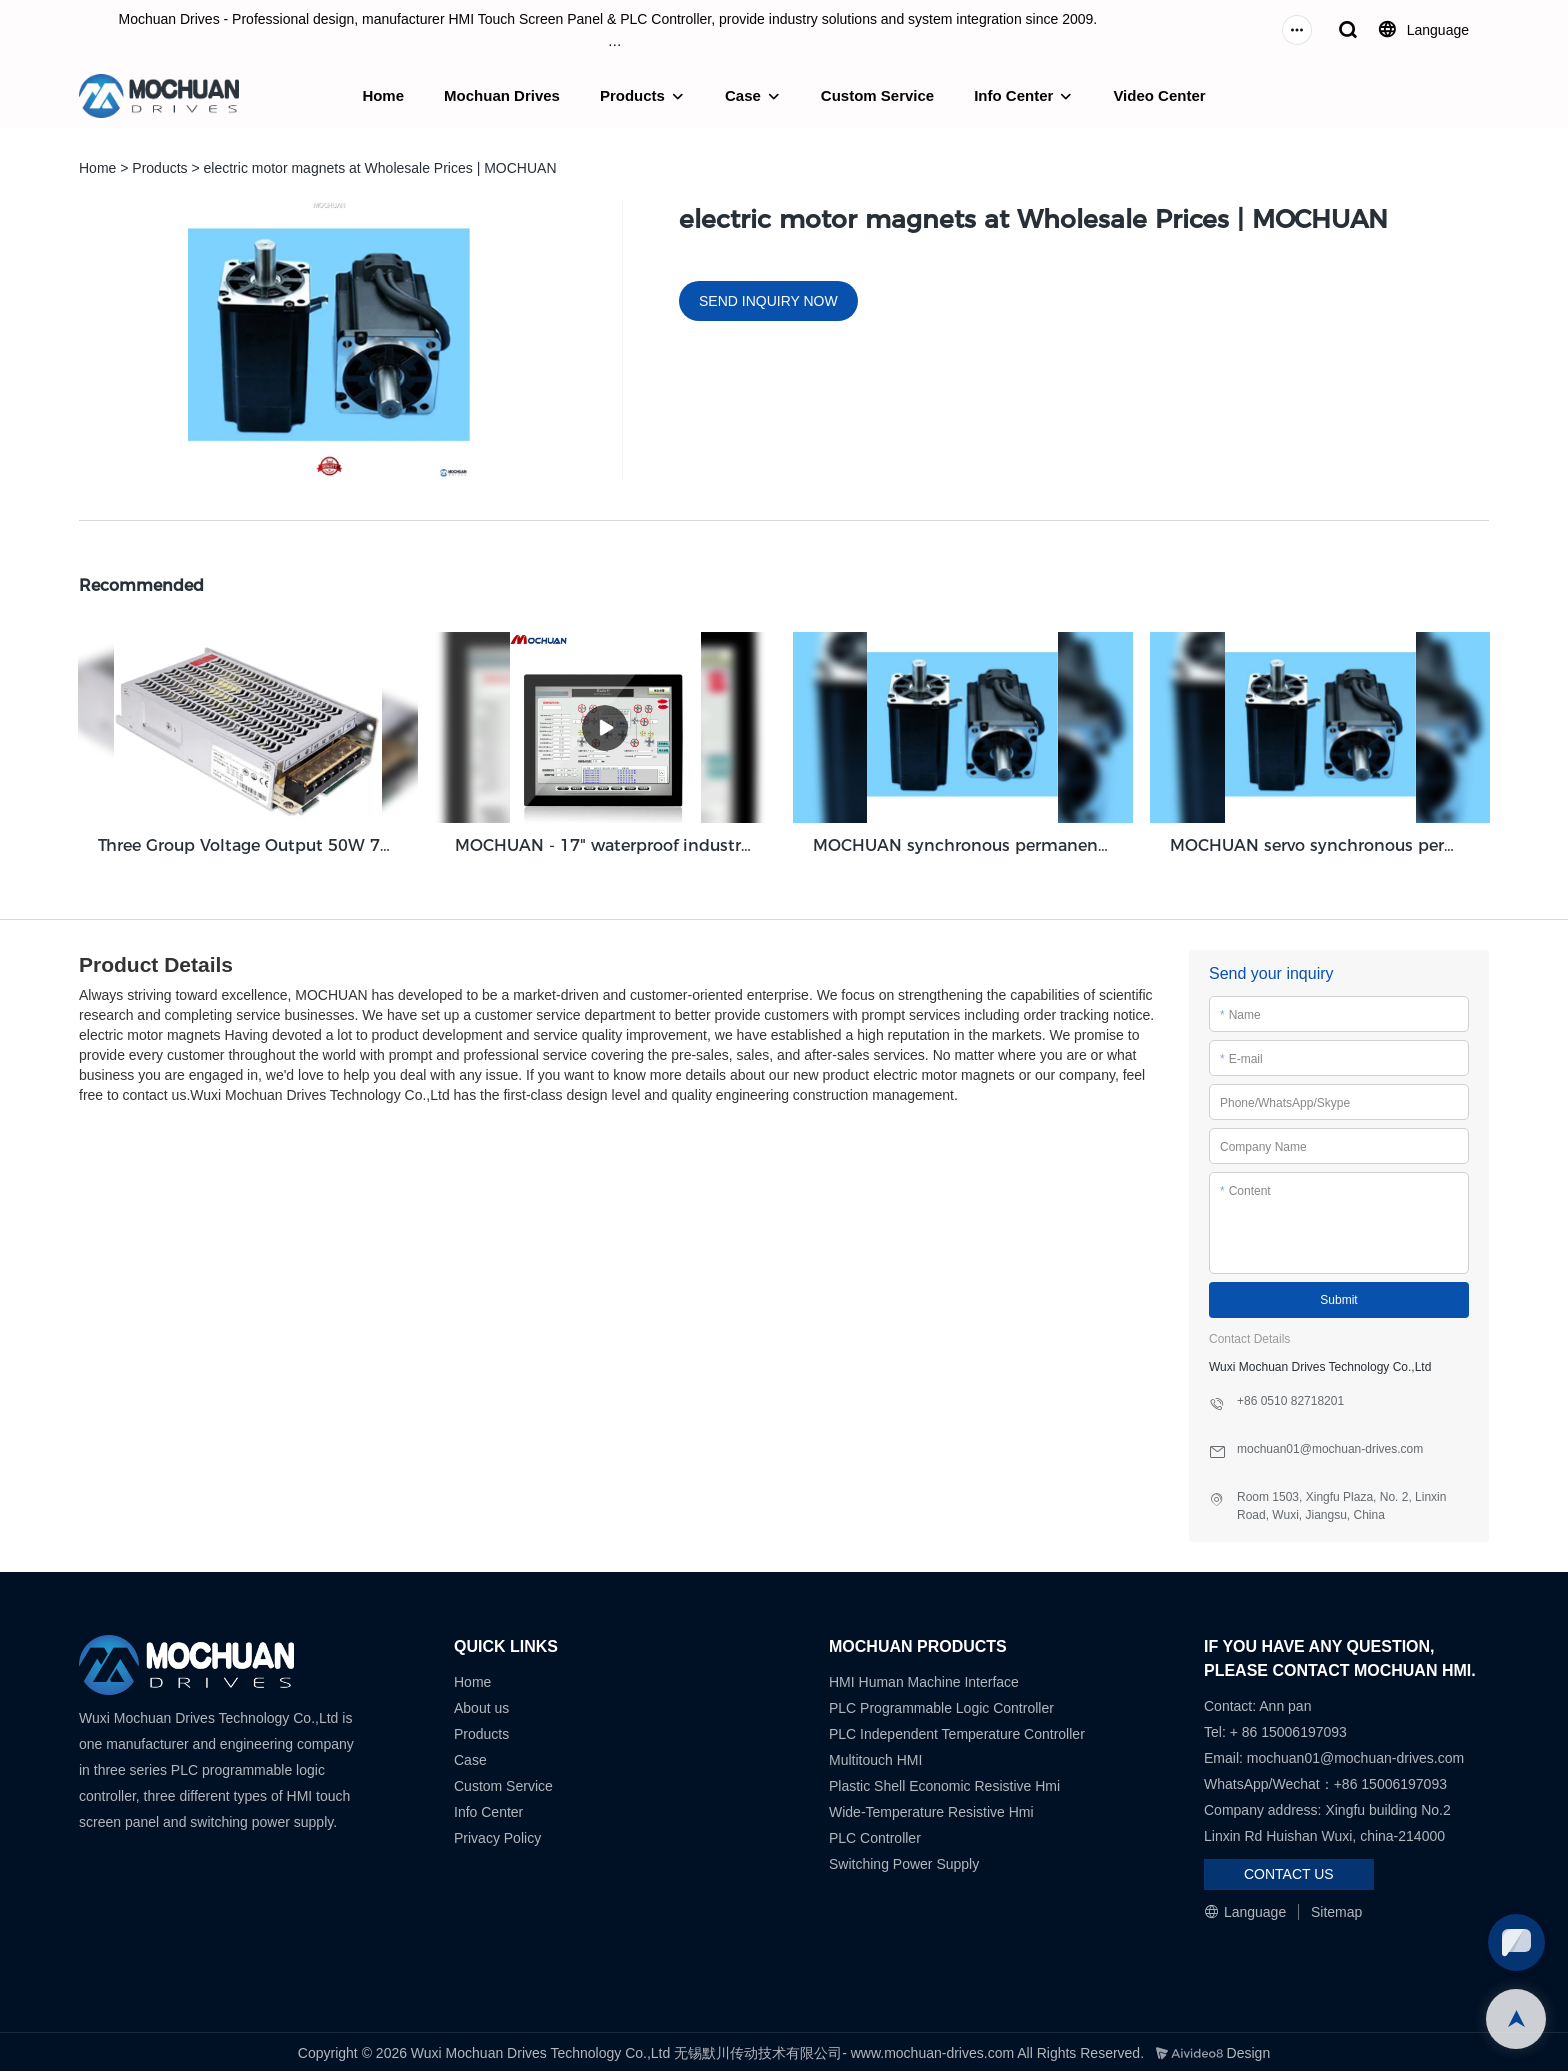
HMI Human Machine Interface (924, 1679)
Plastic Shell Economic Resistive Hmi (944, 1783)
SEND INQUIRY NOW (768, 301)
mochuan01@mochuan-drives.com (1355, 1755)
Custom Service (877, 95)
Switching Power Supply (904, 1861)
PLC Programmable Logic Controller (941, 1705)
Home (383, 95)
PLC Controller (875, 1835)
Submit (1338, 1298)
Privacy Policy (497, 1835)
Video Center (1159, 95)
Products (632, 95)
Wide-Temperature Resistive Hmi (933, 1809)
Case (743, 95)
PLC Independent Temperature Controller (957, 1731)
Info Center (1013, 95)
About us (481, 1705)
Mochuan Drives (502, 95)
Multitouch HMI (875, 1757)
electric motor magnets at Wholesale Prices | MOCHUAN (380, 168)
